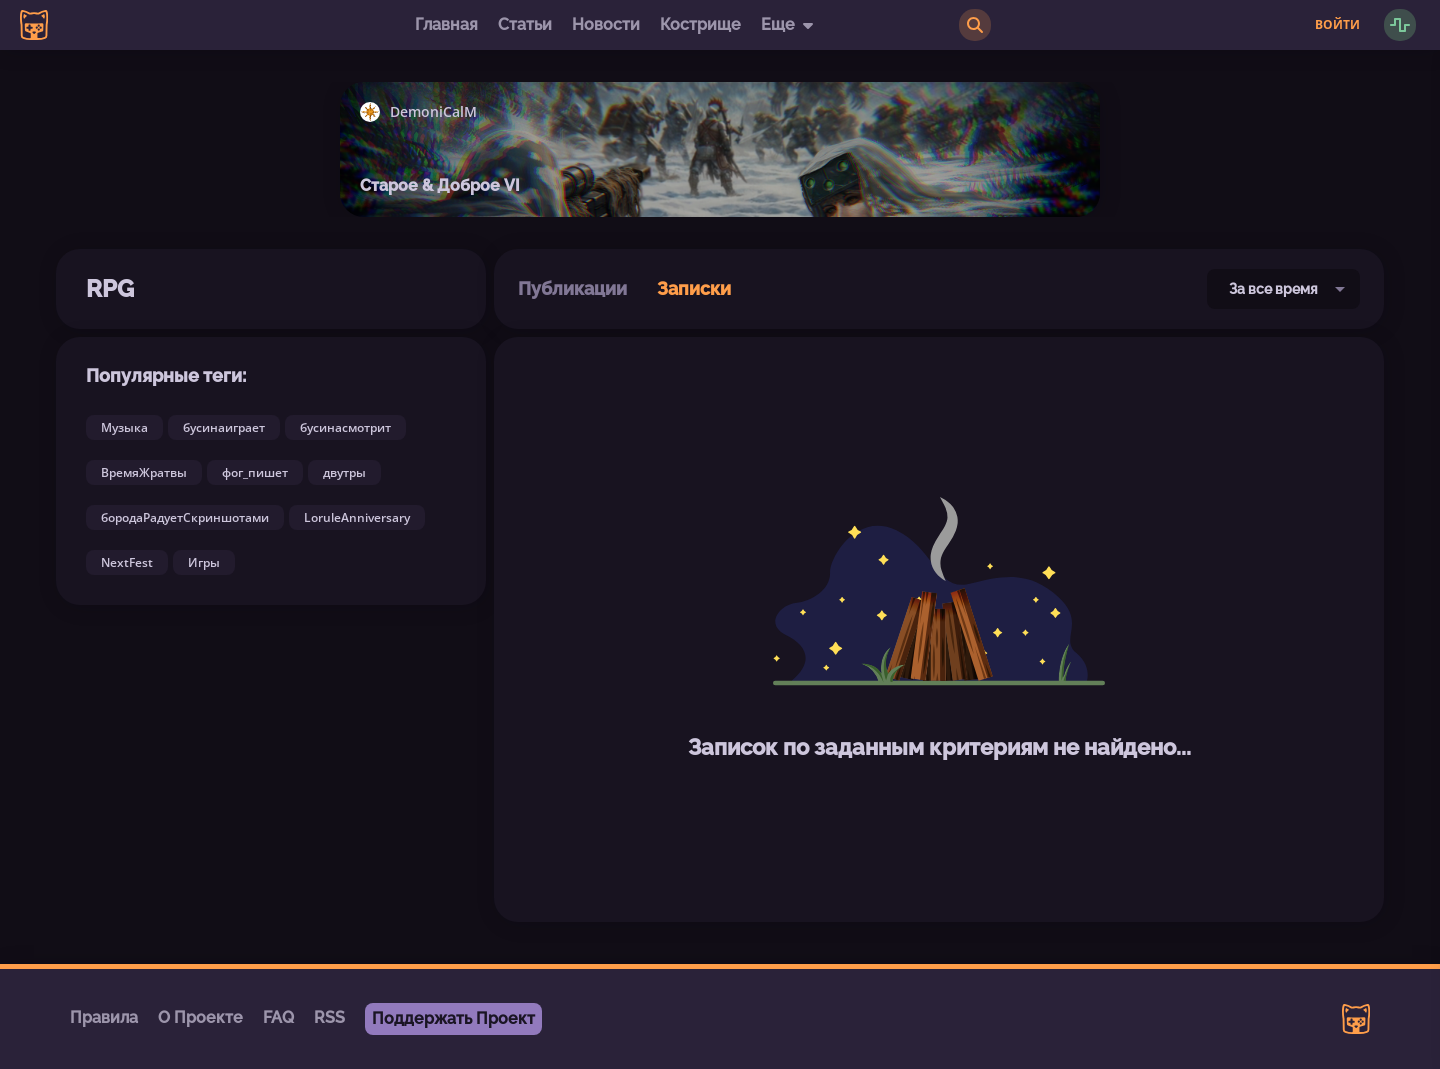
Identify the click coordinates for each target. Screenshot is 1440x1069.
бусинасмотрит (345, 427)
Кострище (700, 24)
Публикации (572, 288)
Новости (606, 24)
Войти (1337, 25)
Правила (104, 1017)
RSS (329, 1017)
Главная (446, 24)
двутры (344, 472)
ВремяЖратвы (144, 472)
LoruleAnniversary (357, 517)
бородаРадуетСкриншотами (185, 517)
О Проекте (200, 1017)
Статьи (525, 24)
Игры (204, 562)
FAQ (278, 1017)
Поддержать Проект (453, 1018)
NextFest (127, 562)
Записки (694, 288)
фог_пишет (255, 472)
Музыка (124, 427)
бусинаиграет (224, 427)
